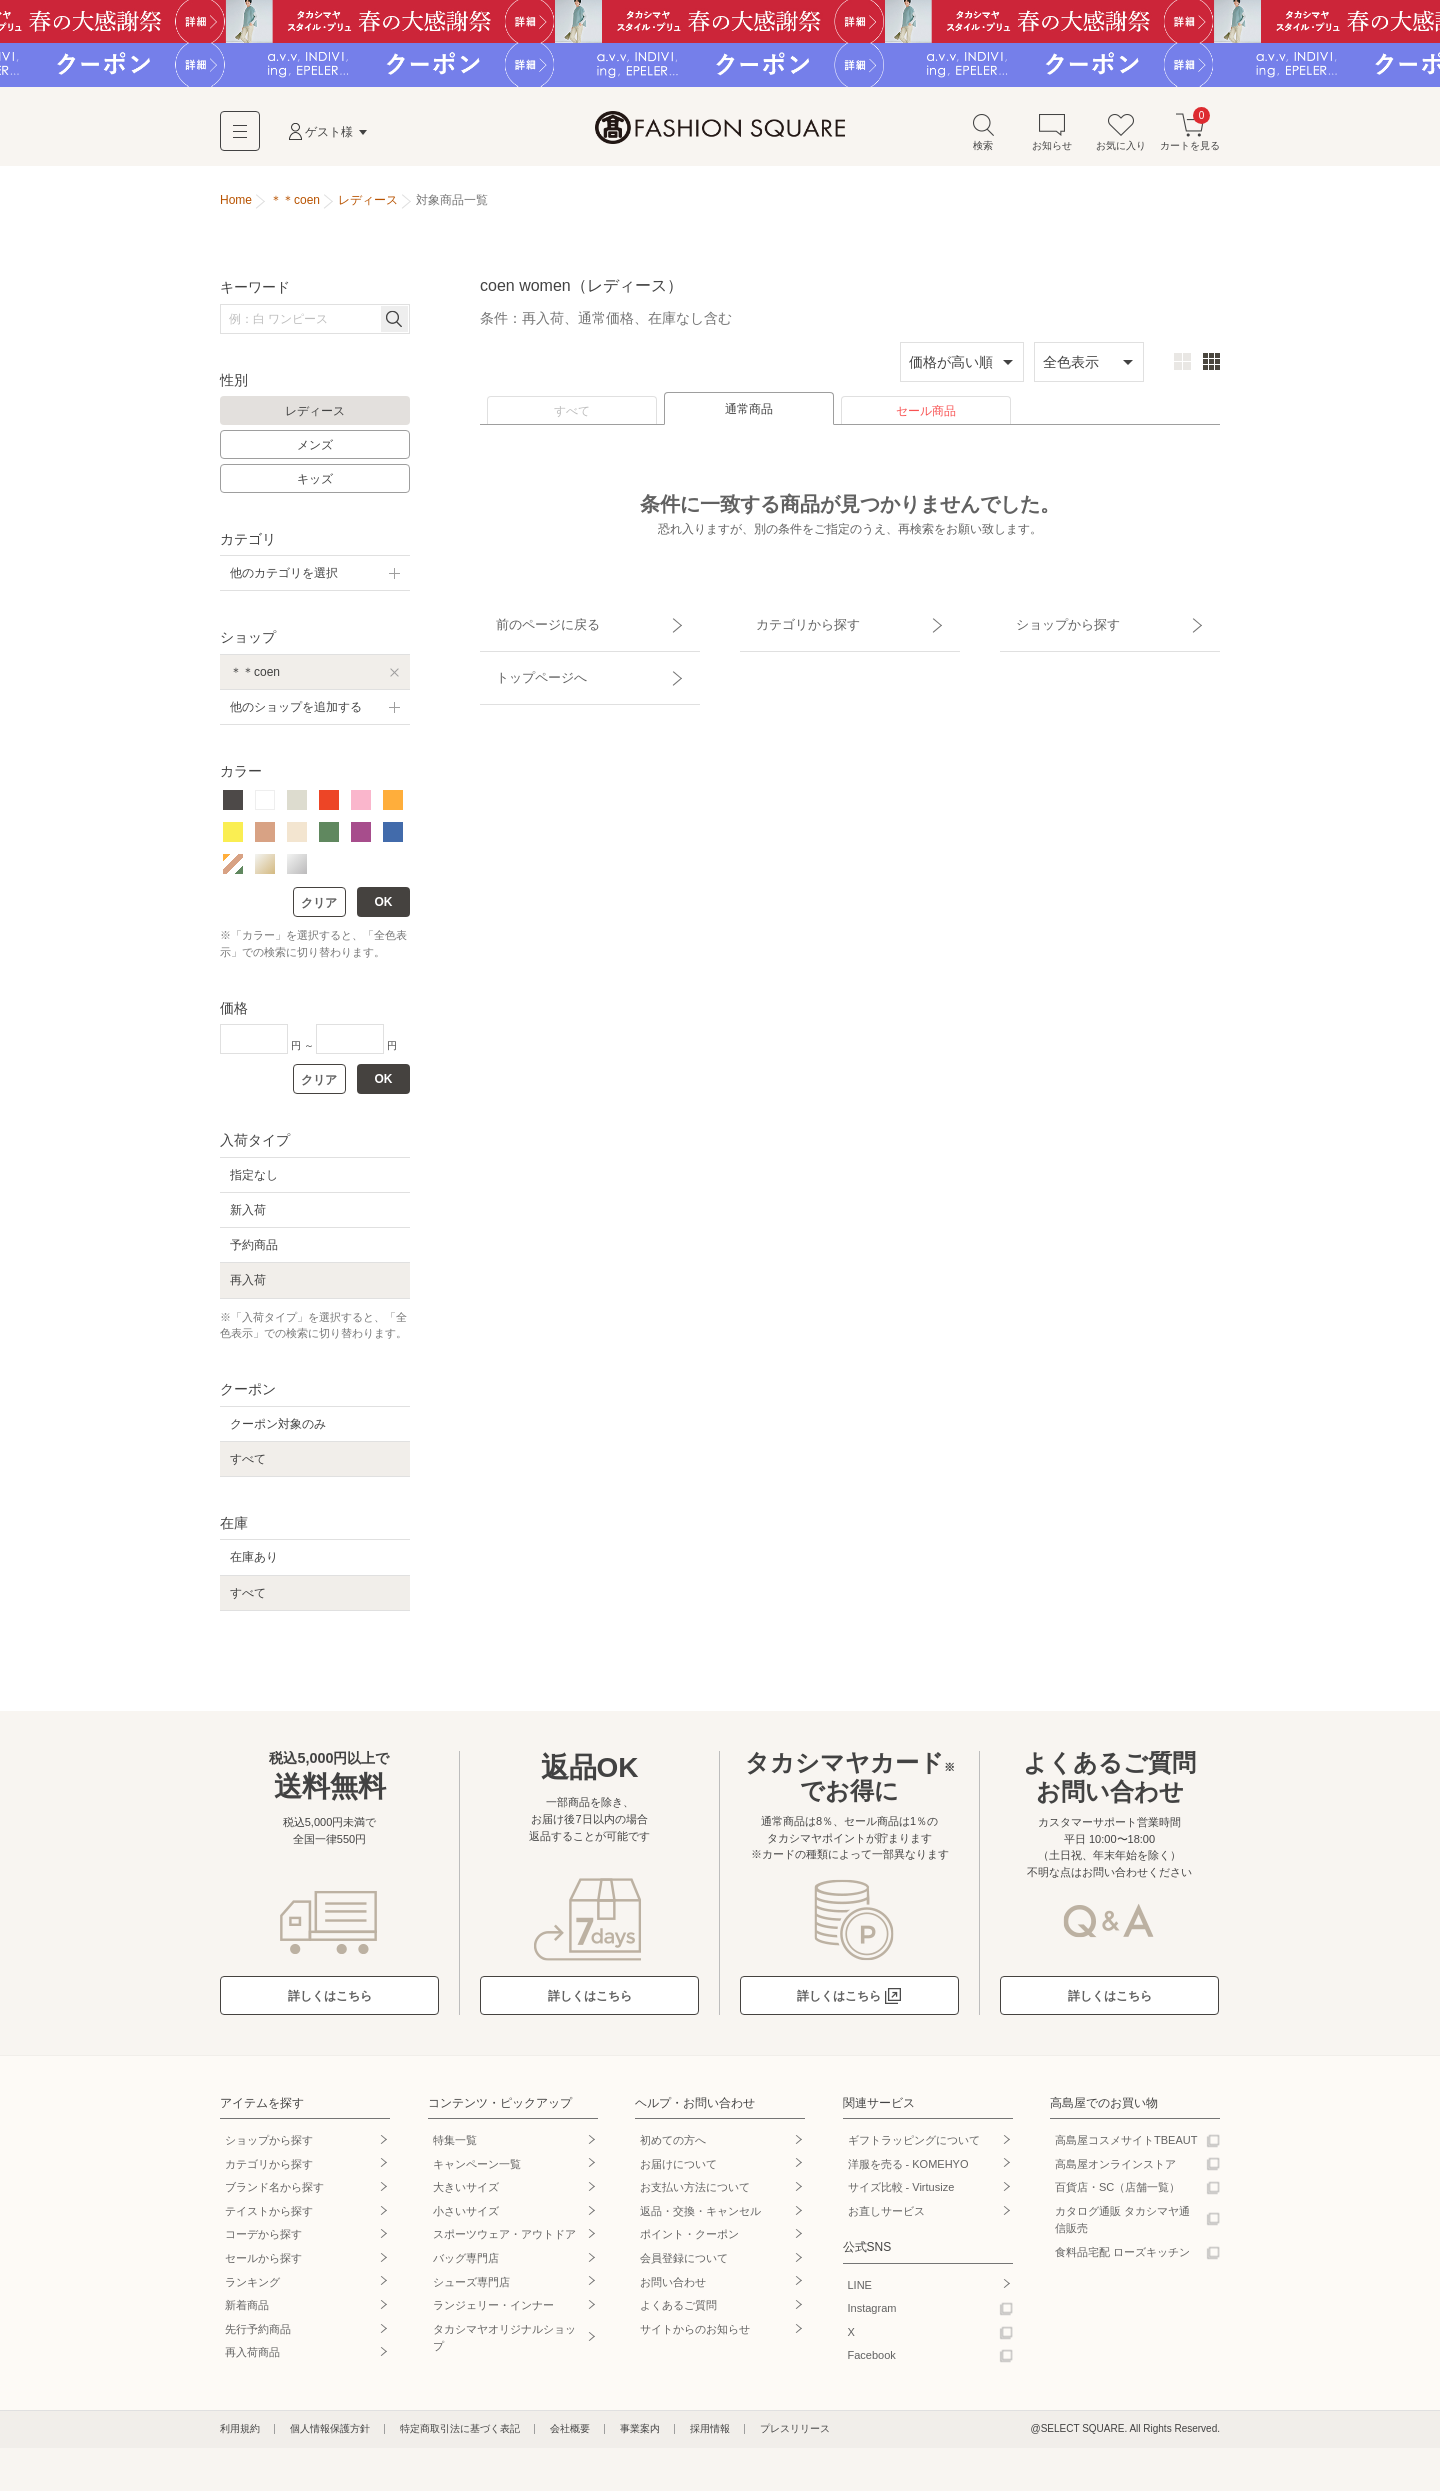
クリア (319, 911)
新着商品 (247, 2313)
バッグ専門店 (466, 2265)
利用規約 (240, 2435)
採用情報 (710, 2435)
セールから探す (263, 2265)
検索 (983, 138)
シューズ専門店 (471, 2289)
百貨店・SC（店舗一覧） (1117, 2195)
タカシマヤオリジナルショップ (504, 2345)
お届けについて (678, 2171)
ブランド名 (274, 2195)
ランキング (252, 2289)
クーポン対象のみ (278, 1431)
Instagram (872, 2316)
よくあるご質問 (678, 2313)
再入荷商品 (252, 2360)
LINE (860, 2292)
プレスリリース (795, 2435)
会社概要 (570, 2435)
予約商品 (254, 1253)
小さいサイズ (466, 2218)
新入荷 (248, 1218)
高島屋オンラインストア (1115, 2171)
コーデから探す (263, 2242)
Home (236, 208)
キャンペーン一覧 (477, 2171)
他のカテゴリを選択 (284, 581)
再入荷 (248, 1288)
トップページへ (527, 658)
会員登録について (684, 2265)
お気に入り (1121, 138)
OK (384, 910)
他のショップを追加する (296, 714)
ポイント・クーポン (689, 2242)
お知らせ (1052, 138)
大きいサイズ (466, 2195)
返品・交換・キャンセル (700, 2218)
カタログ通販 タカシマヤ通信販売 (1122, 2227)
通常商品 (749, 417)
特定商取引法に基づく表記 (460, 2435)
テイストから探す (269, 2218)
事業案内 (640, 2435)
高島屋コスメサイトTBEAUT (1126, 2147)
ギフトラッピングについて (914, 2147)
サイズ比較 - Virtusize (901, 2195)
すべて (572, 419)
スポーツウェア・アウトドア (504, 2242)
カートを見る (1190, 138)
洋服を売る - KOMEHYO (908, 2171)
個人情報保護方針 (330, 2435)
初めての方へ (673, 2147)
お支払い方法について (695, 2195)
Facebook (872, 2363)
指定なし (254, 1182)
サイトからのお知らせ (695, 2336)
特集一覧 (455, 2147)
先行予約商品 (258, 2336)
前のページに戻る (533, 623)
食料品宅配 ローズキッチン (1122, 2259)
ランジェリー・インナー (493, 2313)
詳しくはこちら (330, 2003)
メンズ (315, 453)
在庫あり (254, 1565)
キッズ (315, 486)
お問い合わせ (673, 2289)
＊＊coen (255, 679)
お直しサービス (886, 2218)
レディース (315, 419)
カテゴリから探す (793, 623)
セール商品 (926, 419)
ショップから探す (1053, 623)
